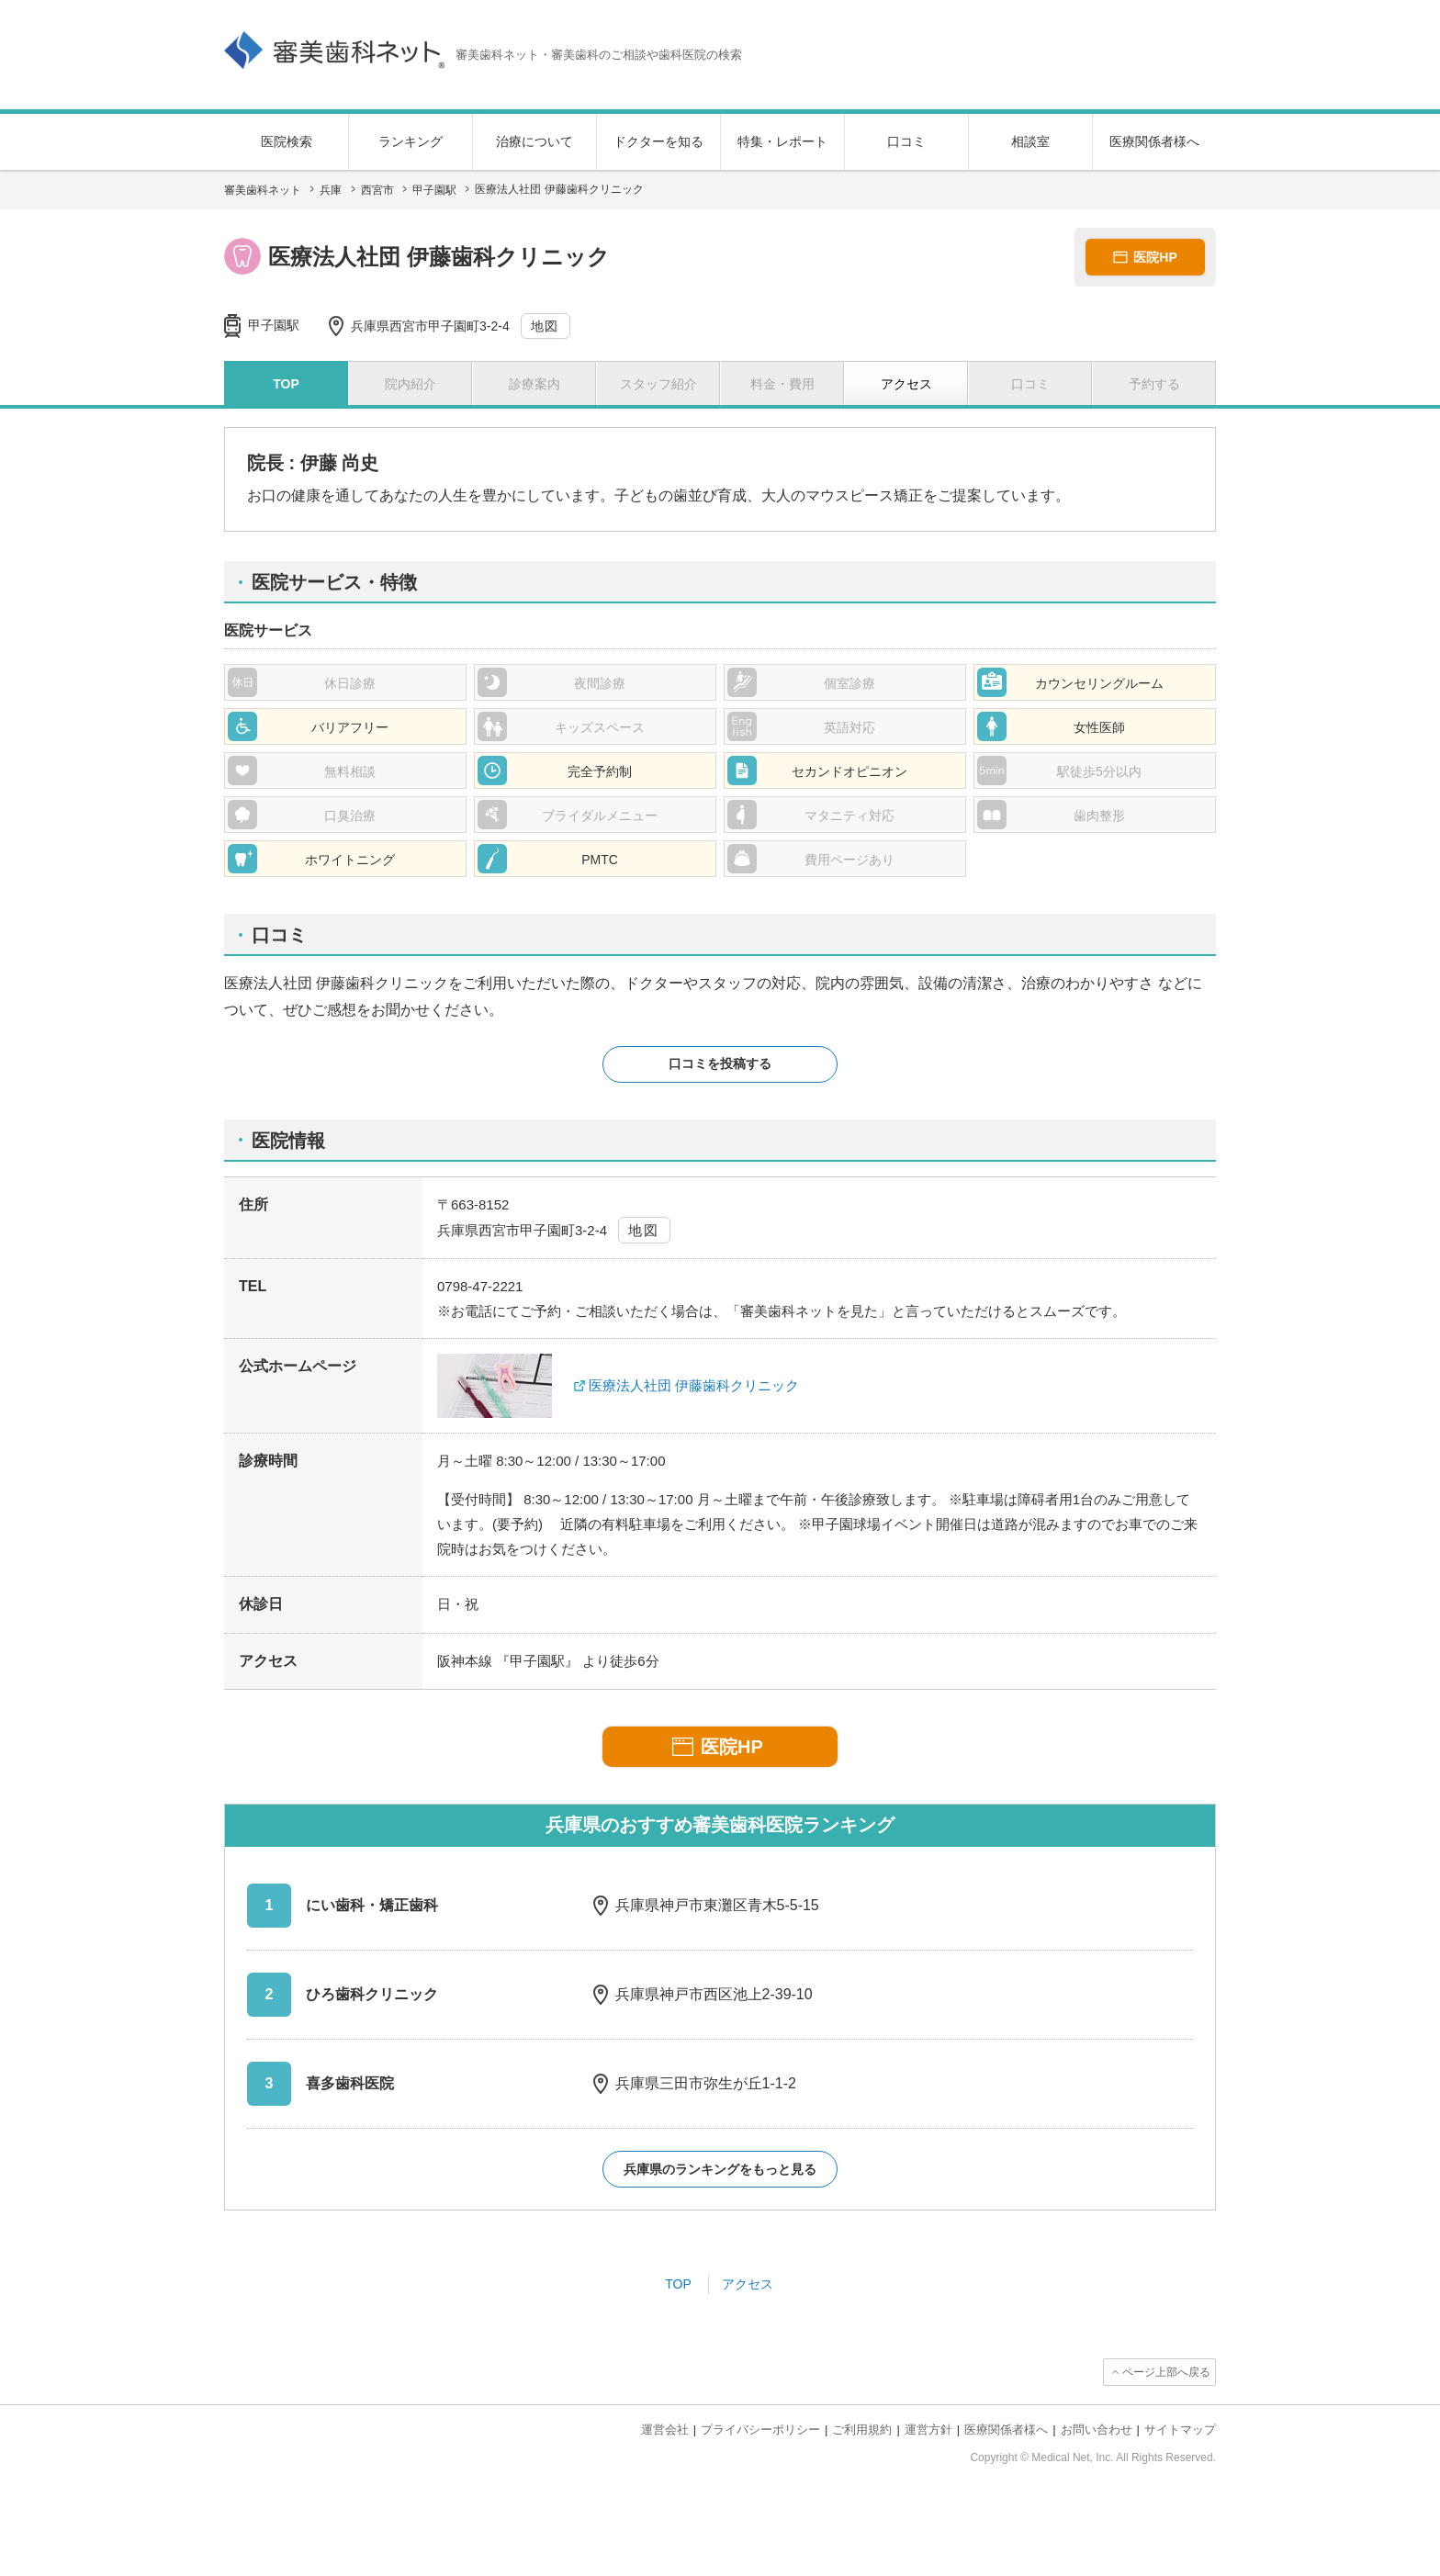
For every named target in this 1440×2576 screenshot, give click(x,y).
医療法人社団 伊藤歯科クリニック (694, 1385)
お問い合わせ (1096, 2429)
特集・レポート (782, 141)
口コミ (906, 141)
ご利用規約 (862, 2429)
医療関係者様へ (1154, 141)
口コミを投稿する (720, 1063)
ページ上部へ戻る (1166, 2372)
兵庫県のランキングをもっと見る (720, 2169)
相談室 (1030, 141)
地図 (545, 326)
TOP (678, 2284)
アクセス (747, 2284)
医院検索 (286, 141)
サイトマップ (1180, 2429)
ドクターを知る (658, 141)
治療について (534, 141)
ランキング (410, 141)
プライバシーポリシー (760, 2429)
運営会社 (665, 2429)
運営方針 (928, 2429)
